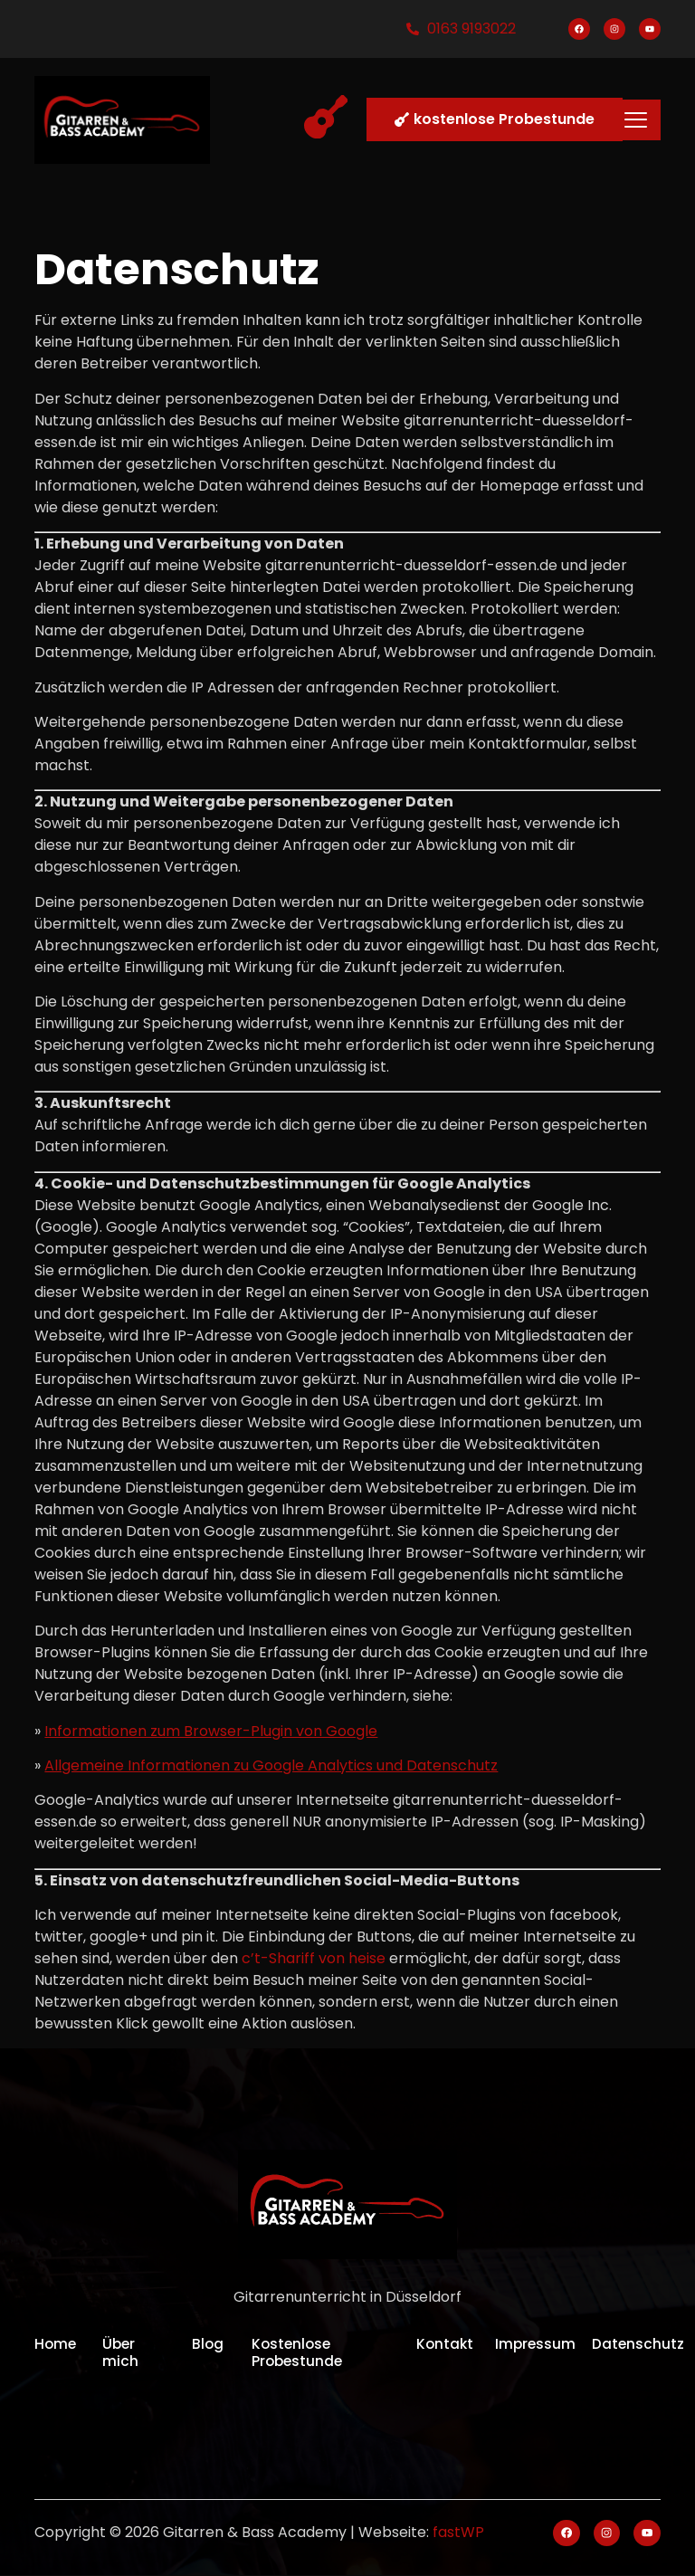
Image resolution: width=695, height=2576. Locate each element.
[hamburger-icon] (636, 119)
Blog (208, 2343)
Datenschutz (639, 2343)
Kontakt (447, 2343)
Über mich (120, 2352)
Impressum (538, 2343)
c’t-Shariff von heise (314, 1958)
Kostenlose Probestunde (299, 2352)
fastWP (458, 2533)
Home (56, 2343)
